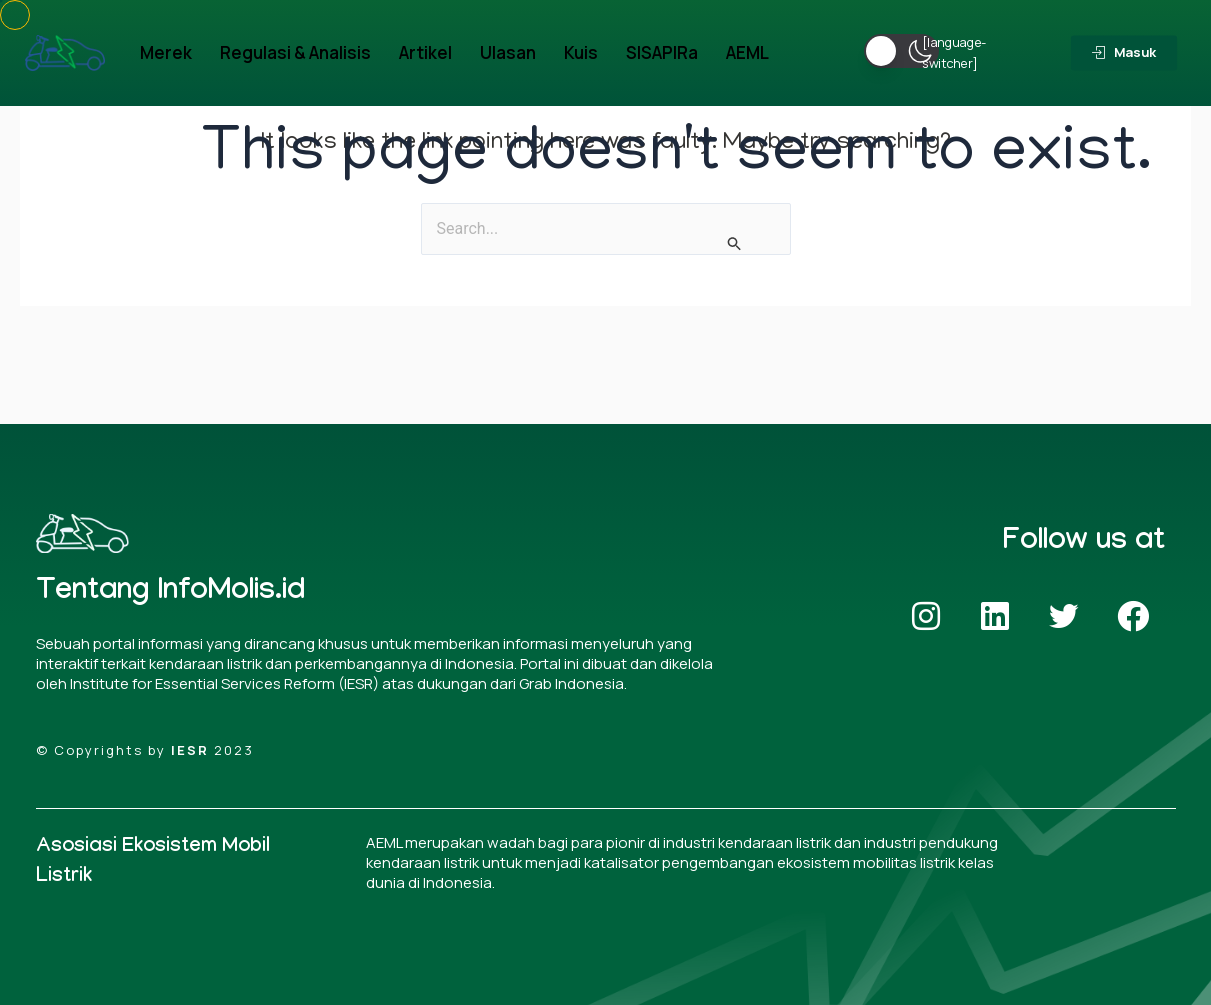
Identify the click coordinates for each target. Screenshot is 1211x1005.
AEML (747, 52)
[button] (901, 51)
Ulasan (508, 52)
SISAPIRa (662, 52)
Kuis (581, 52)
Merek (166, 52)
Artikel (425, 52)
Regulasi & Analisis (295, 52)
